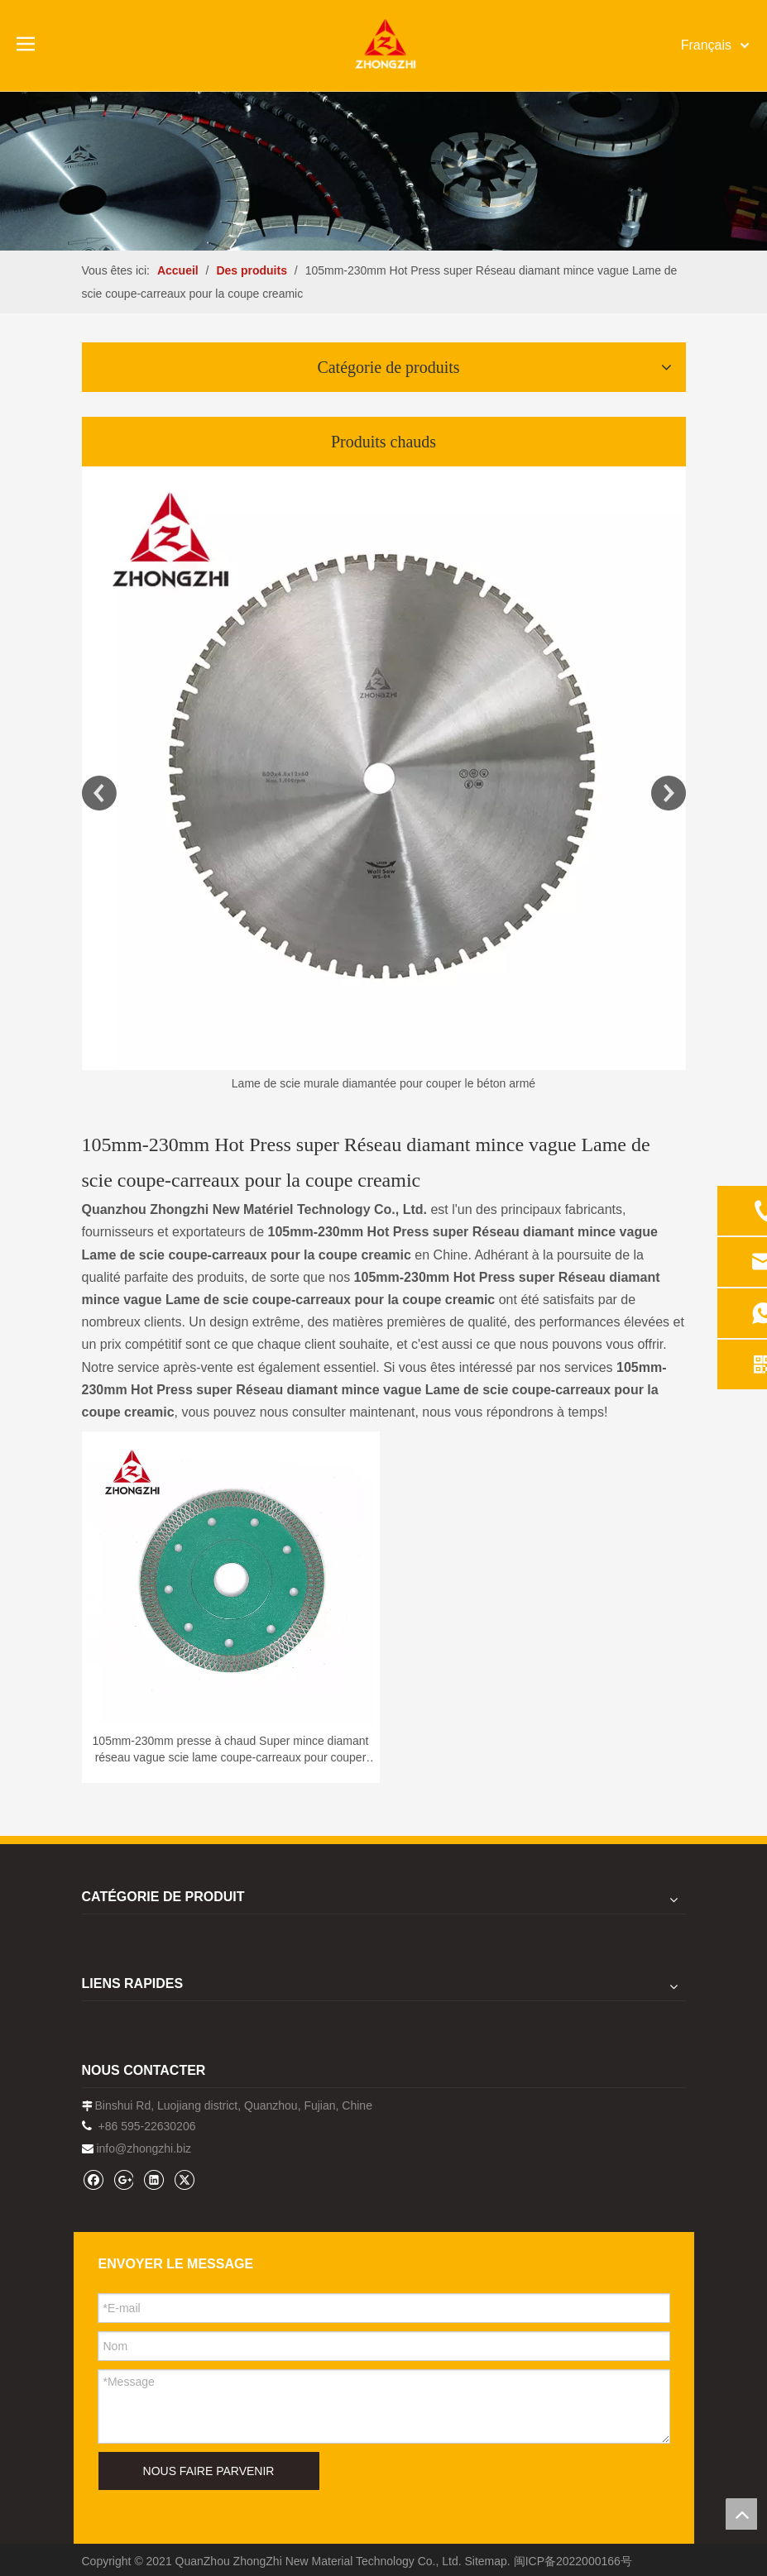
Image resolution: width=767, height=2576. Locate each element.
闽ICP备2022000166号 (573, 2561)
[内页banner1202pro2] (383, 171)
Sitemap (486, 2561)
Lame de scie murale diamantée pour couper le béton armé (383, 1083)
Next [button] (668, 793)
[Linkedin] (153, 2179)
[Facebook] (93, 2179)
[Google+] (123, 2179)
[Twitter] (184, 2179)
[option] (384, 780)
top (741, 2514)
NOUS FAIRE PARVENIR (209, 2471)
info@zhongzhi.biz (143, 2148)
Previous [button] (99, 793)
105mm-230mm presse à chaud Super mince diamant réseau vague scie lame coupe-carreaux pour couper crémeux (231, 1750)
